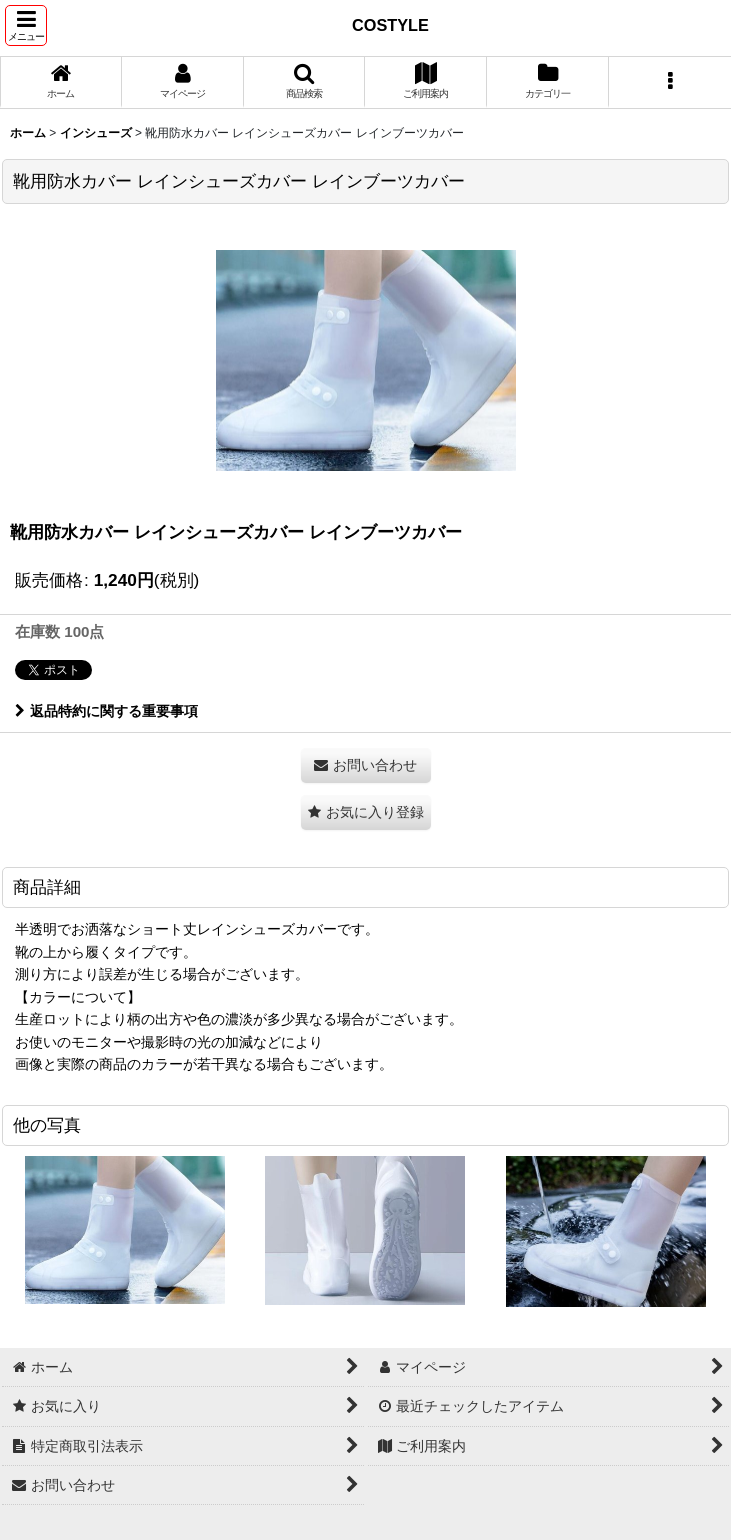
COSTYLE (390, 25)
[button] (26, 25)
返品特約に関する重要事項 (106, 711)
